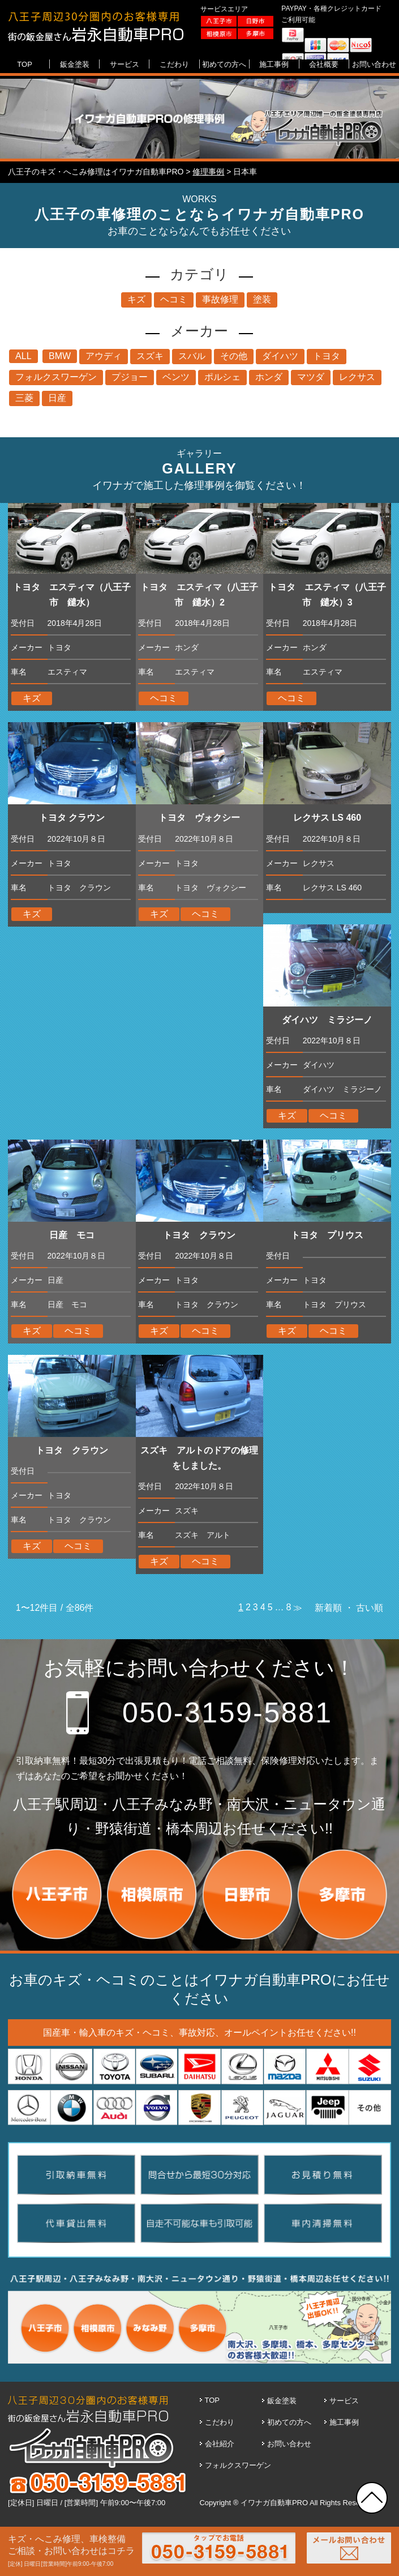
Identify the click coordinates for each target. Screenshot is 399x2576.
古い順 (369, 1608)
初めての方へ (289, 2422)
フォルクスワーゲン (238, 2465)
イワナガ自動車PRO (274, 2502)
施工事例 (344, 2422)
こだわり (219, 2422)
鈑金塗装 (282, 2400)
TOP (212, 2400)
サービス (344, 2400)
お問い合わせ (289, 2443)
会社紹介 (219, 2443)
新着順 (328, 1608)
